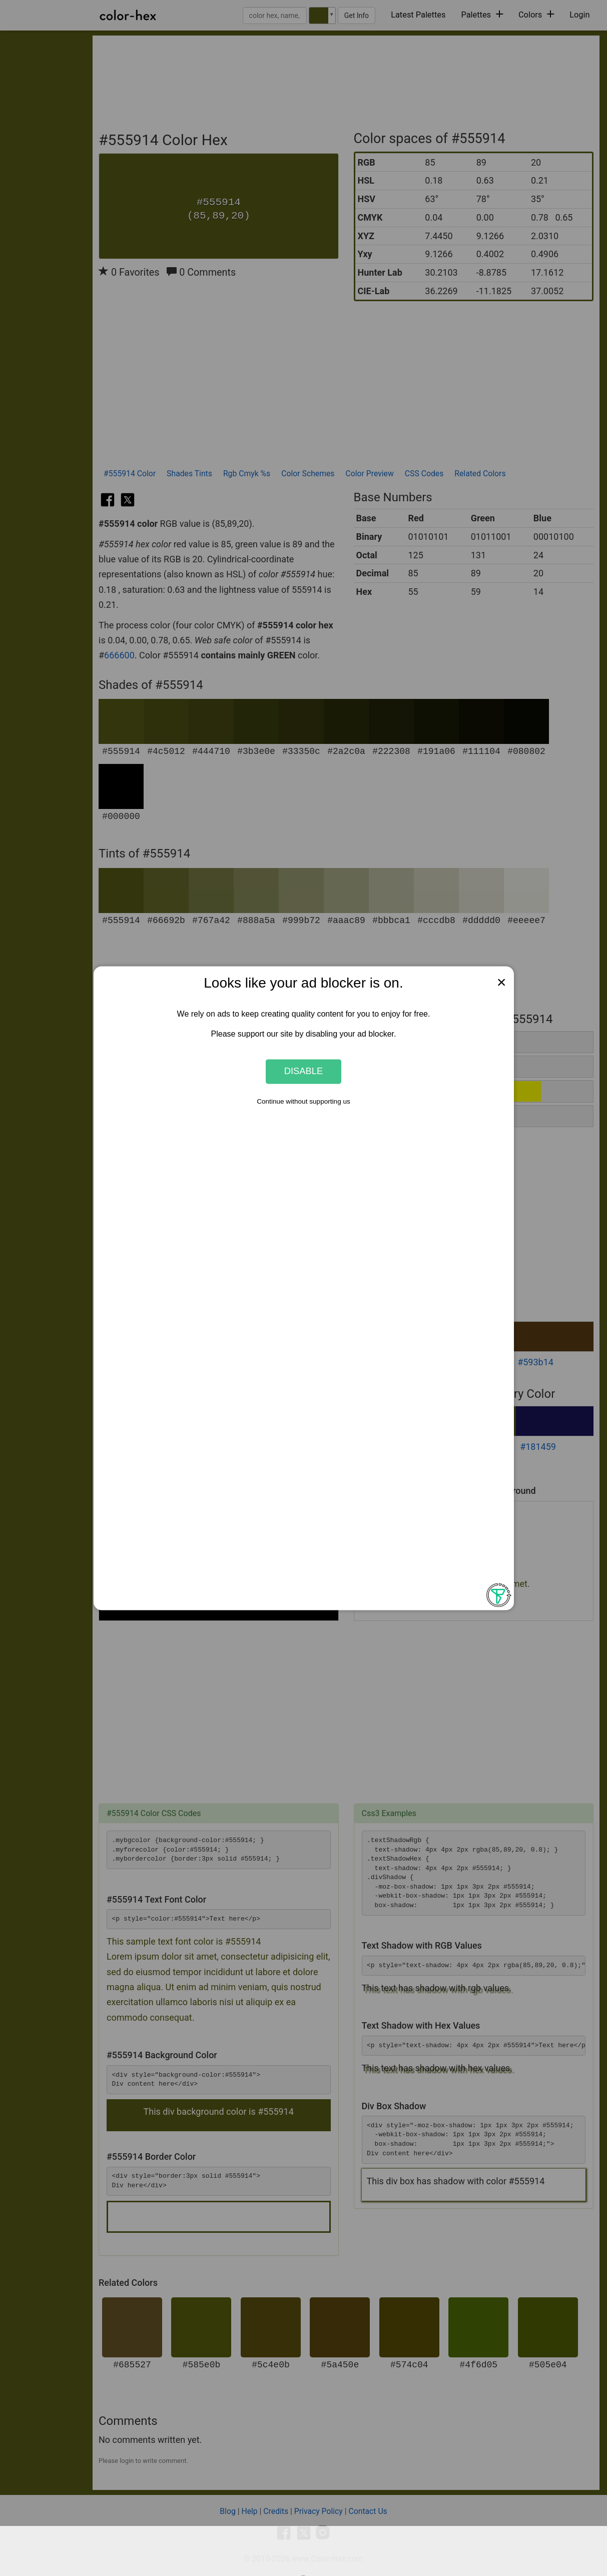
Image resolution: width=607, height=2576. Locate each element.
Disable (303, 1071)
